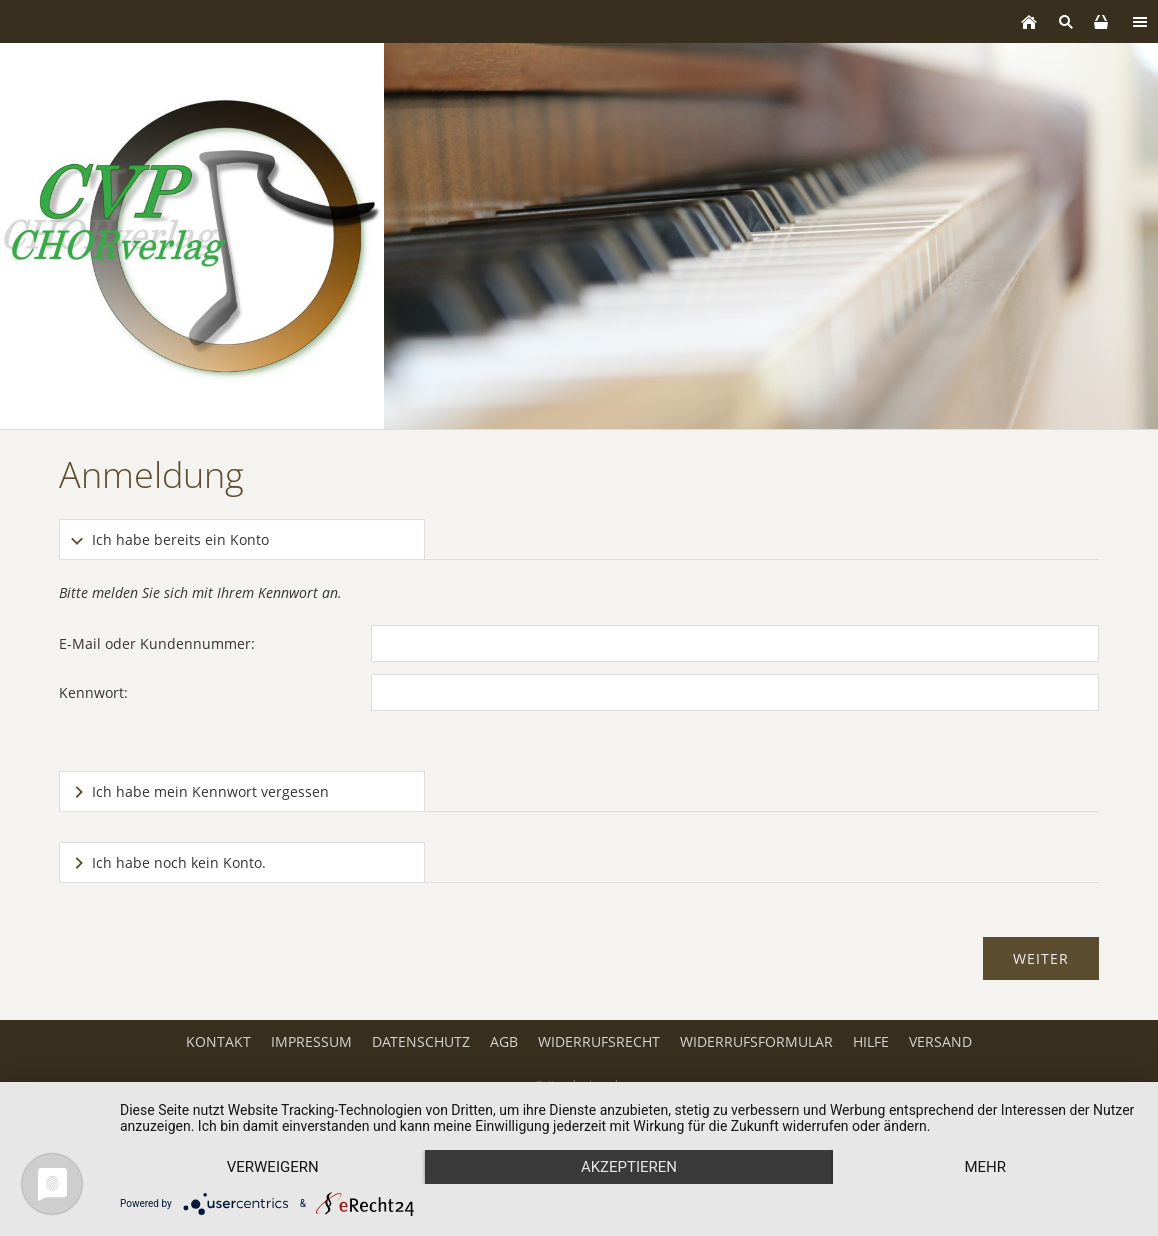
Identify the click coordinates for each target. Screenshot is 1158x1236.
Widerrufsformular (756, 1041)
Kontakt (218, 1041)
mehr (985, 1167)
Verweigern (273, 1167)
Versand (940, 1041)
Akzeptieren (629, 1167)
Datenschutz (421, 1041)
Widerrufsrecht (599, 1041)
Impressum (311, 1041)
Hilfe (871, 1041)
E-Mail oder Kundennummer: (157, 643)
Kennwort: (93, 692)
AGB (504, 1041)
